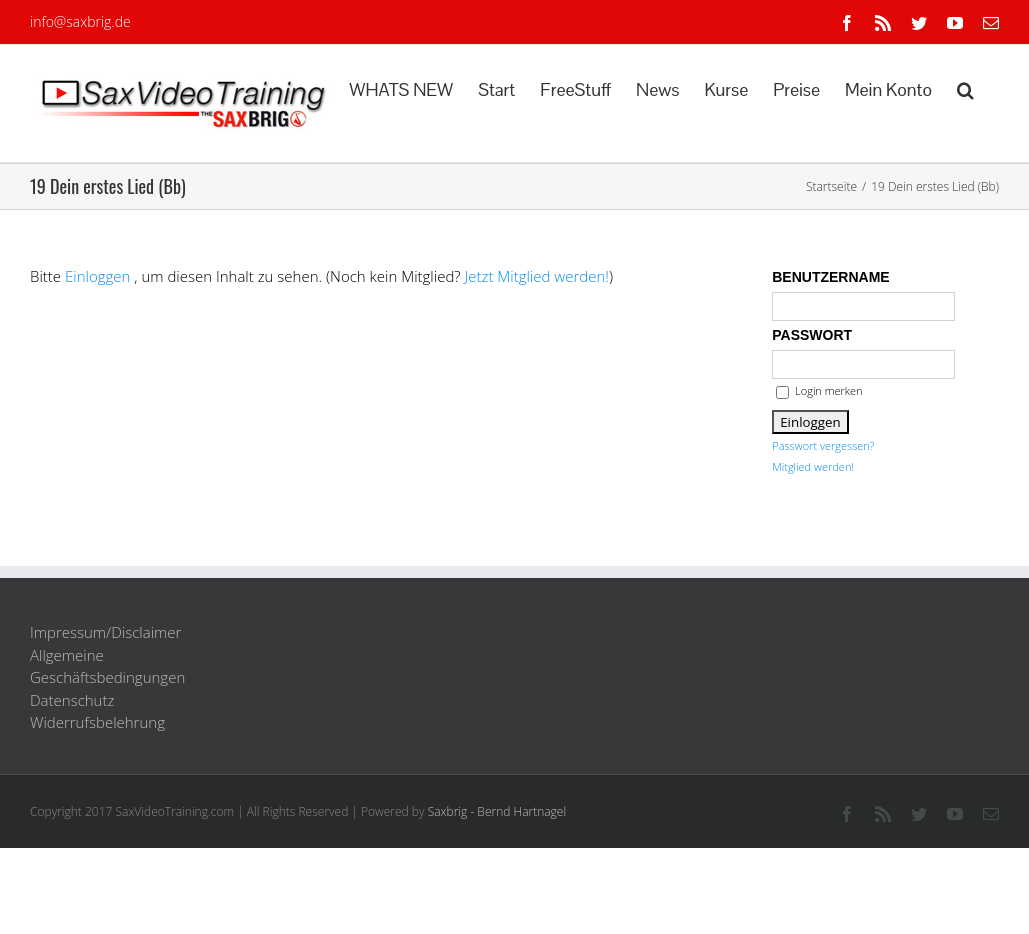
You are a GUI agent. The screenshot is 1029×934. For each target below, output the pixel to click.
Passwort (812, 335)
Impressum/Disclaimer (105, 632)
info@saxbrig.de (80, 21)
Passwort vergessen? (823, 445)
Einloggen (97, 276)
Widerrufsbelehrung (97, 722)
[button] (965, 88)
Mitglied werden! (813, 466)
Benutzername (830, 277)
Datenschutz (72, 700)
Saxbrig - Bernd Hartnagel (497, 811)
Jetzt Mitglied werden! (537, 276)
